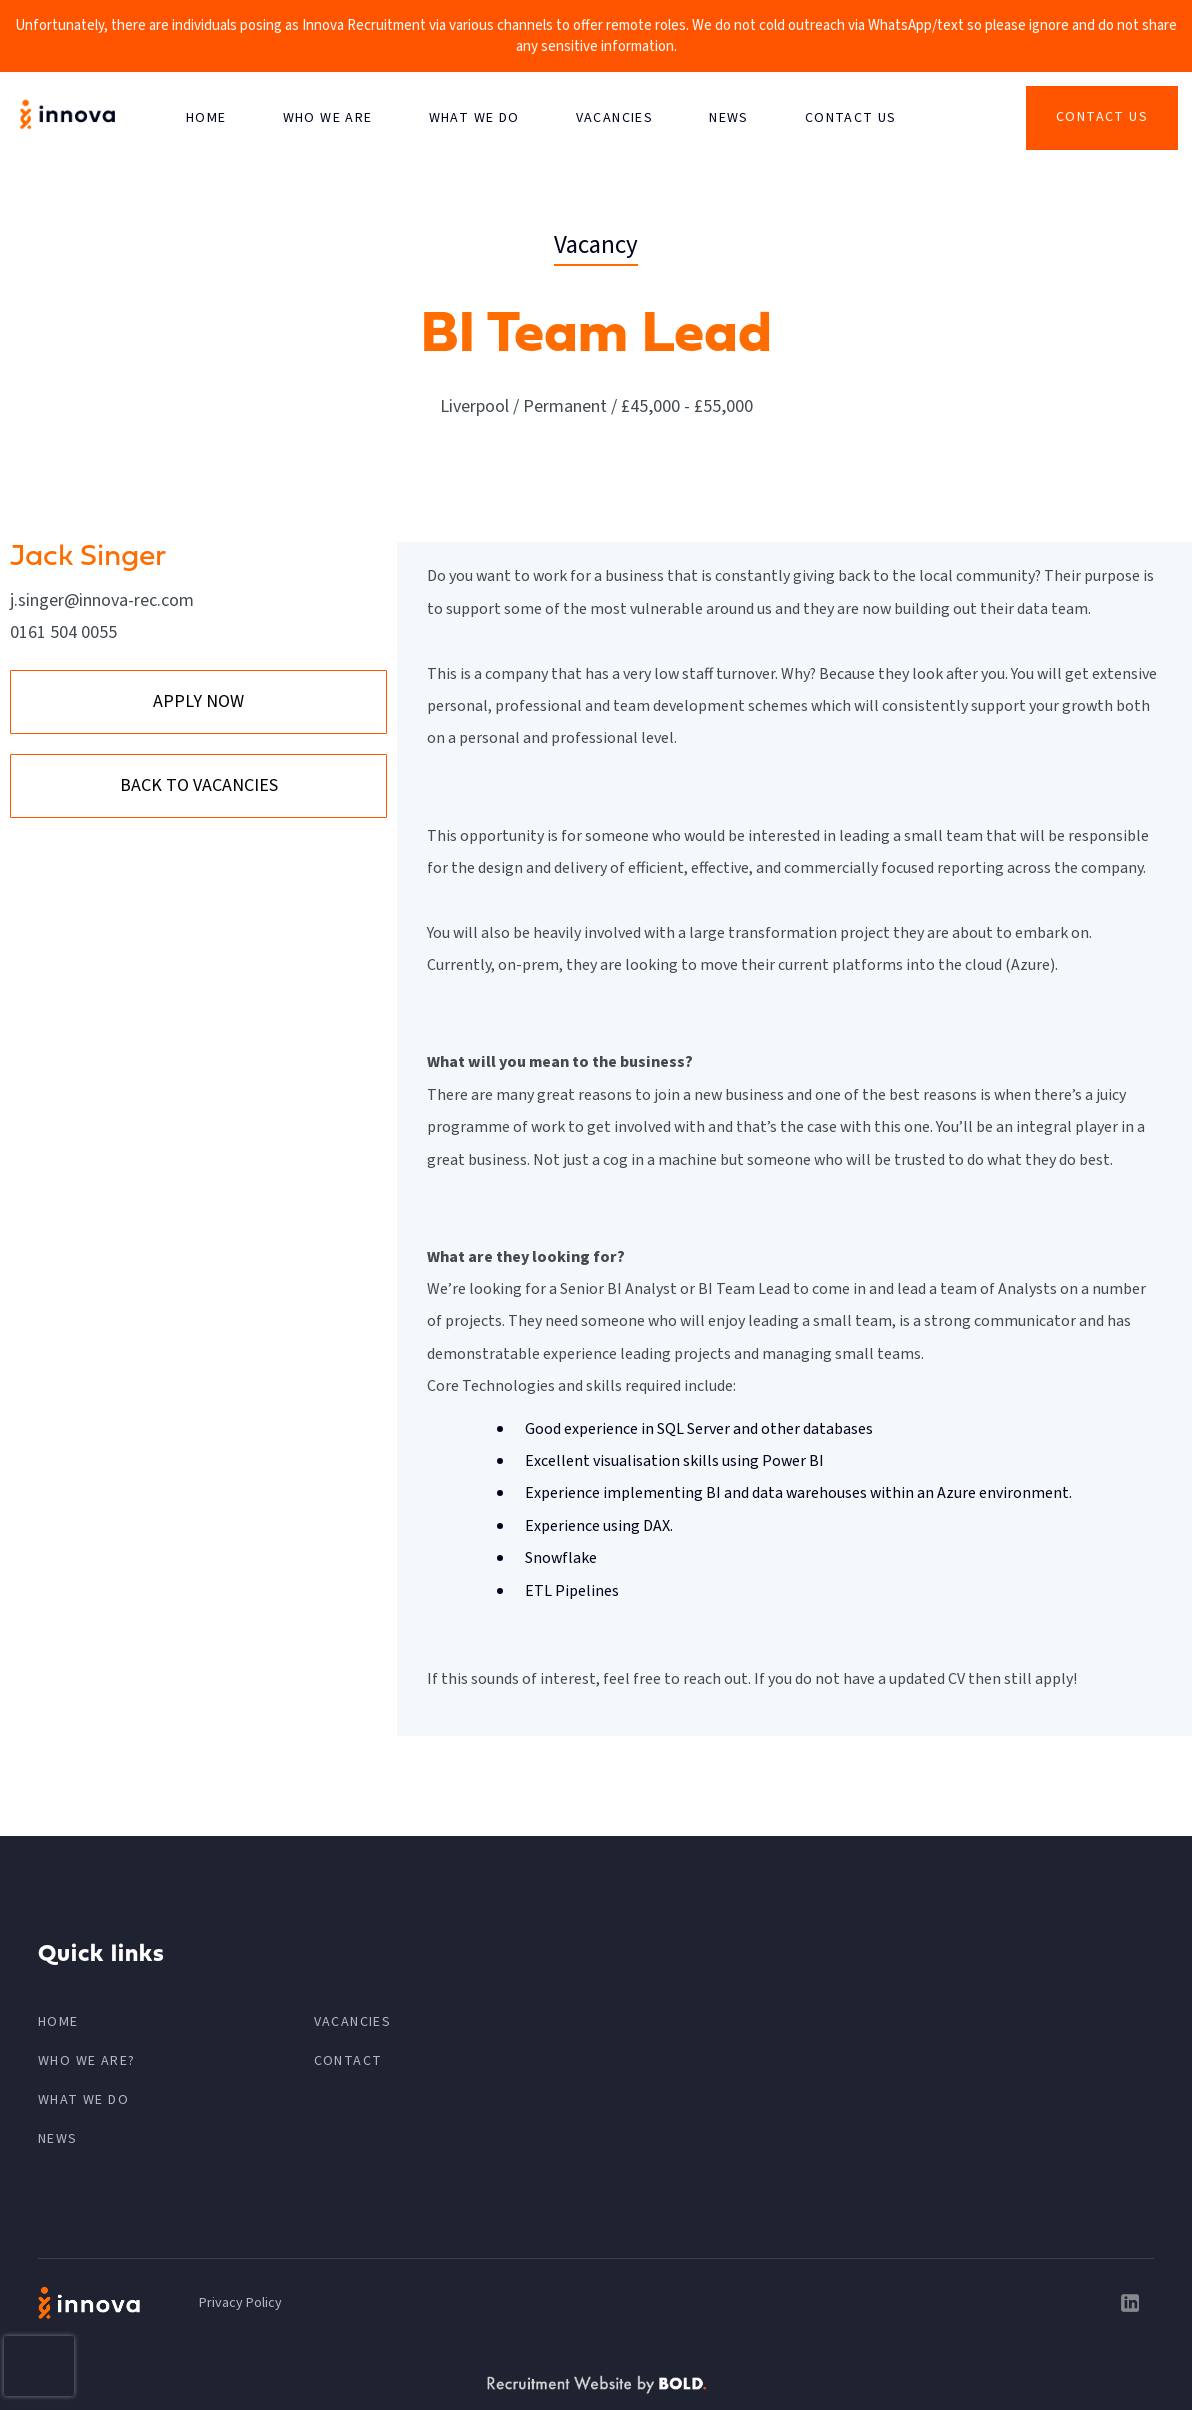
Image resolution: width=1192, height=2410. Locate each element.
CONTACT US (851, 118)
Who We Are (328, 118)
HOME (206, 118)
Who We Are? (86, 2061)
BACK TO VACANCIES (199, 785)
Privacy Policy (240, 2303)
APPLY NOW (198, 701)
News (729, 118)
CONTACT (348, 2061)
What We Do (474, 118)
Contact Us (1102, 117)
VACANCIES (615, 118)
